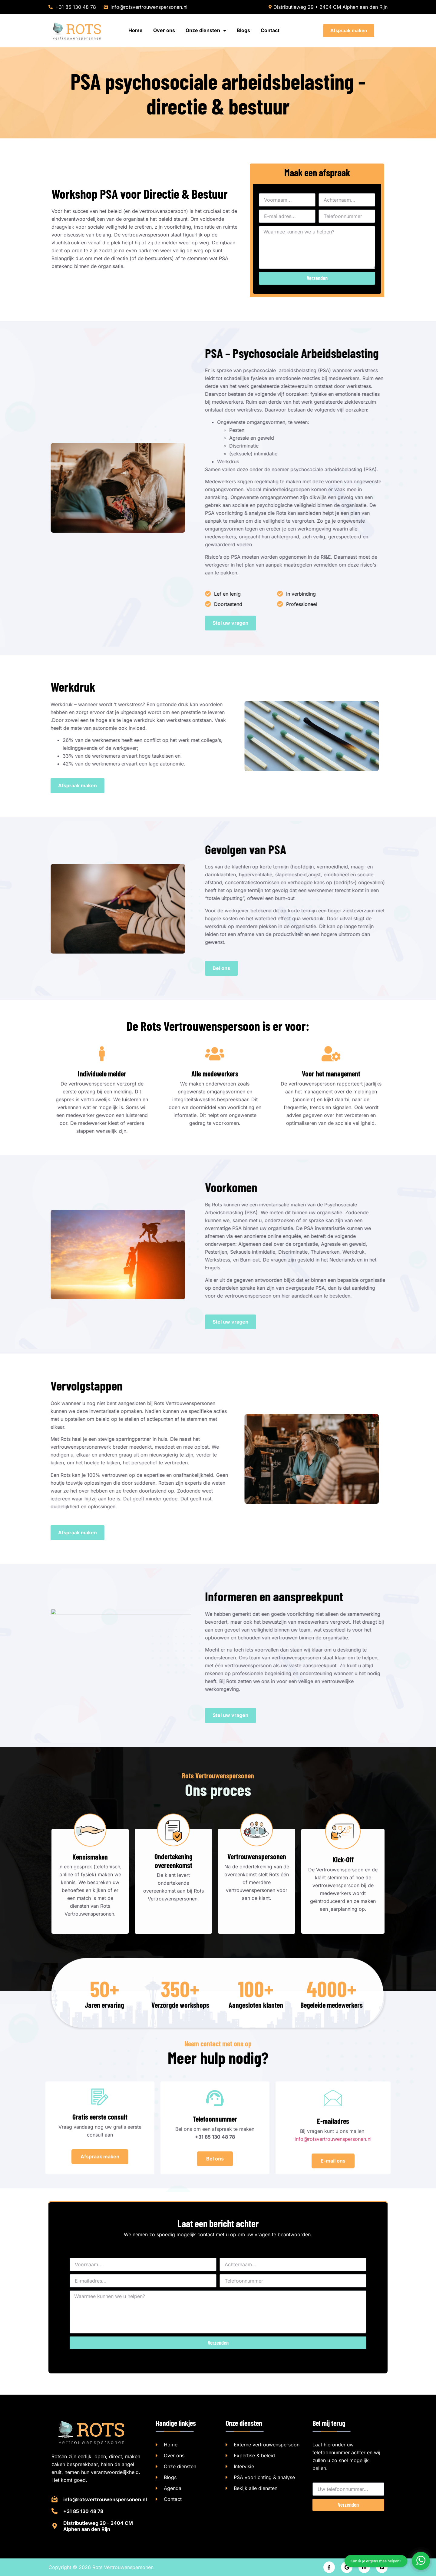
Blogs (243, 30)
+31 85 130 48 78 (83, 2511)
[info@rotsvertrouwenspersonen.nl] (54, 2499)
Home (135, 30)
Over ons (164, 30)
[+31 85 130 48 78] (54, 2511)
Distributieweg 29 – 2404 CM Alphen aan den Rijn (98, 2526)
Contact (270, 30)
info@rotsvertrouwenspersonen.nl (105, 2499)
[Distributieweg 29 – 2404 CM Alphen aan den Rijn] (54, 2526)
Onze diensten (206, 30)
